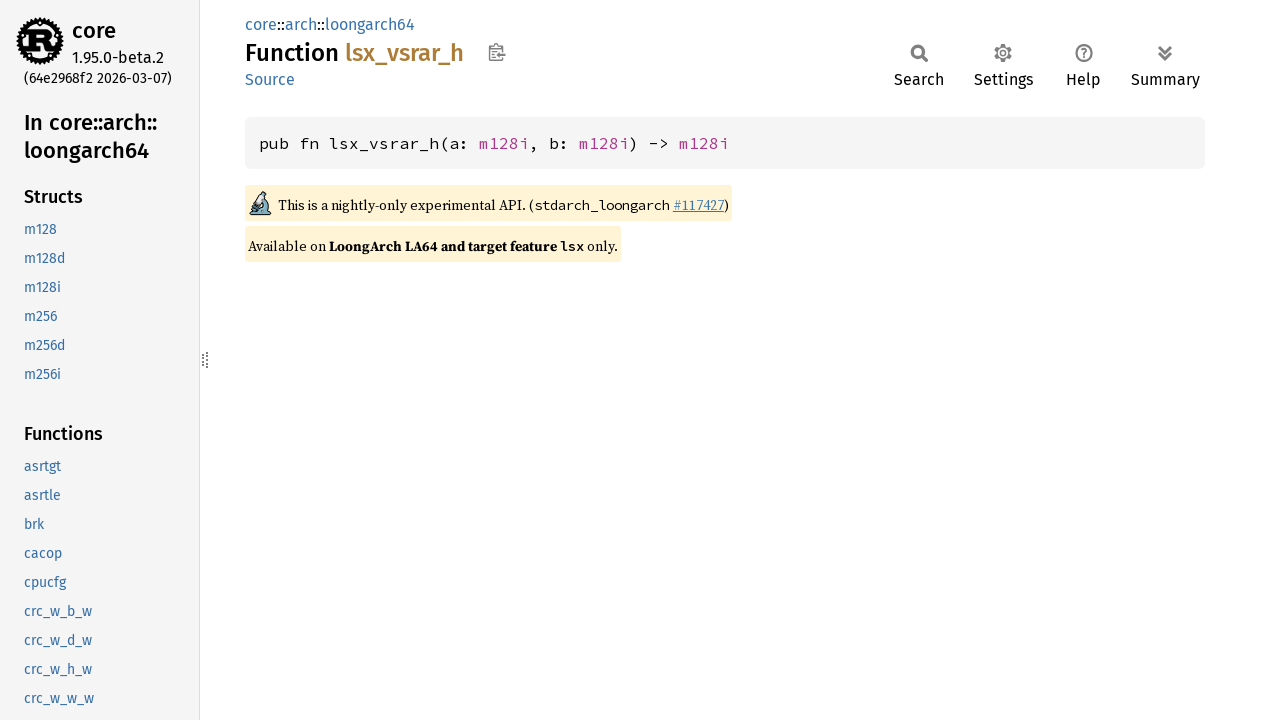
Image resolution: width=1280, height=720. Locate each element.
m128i (504, 143)
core (94, 30)
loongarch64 (370, 24)
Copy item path (496, 52)
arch (301, 24)
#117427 (698, 205)
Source (270, 79)
